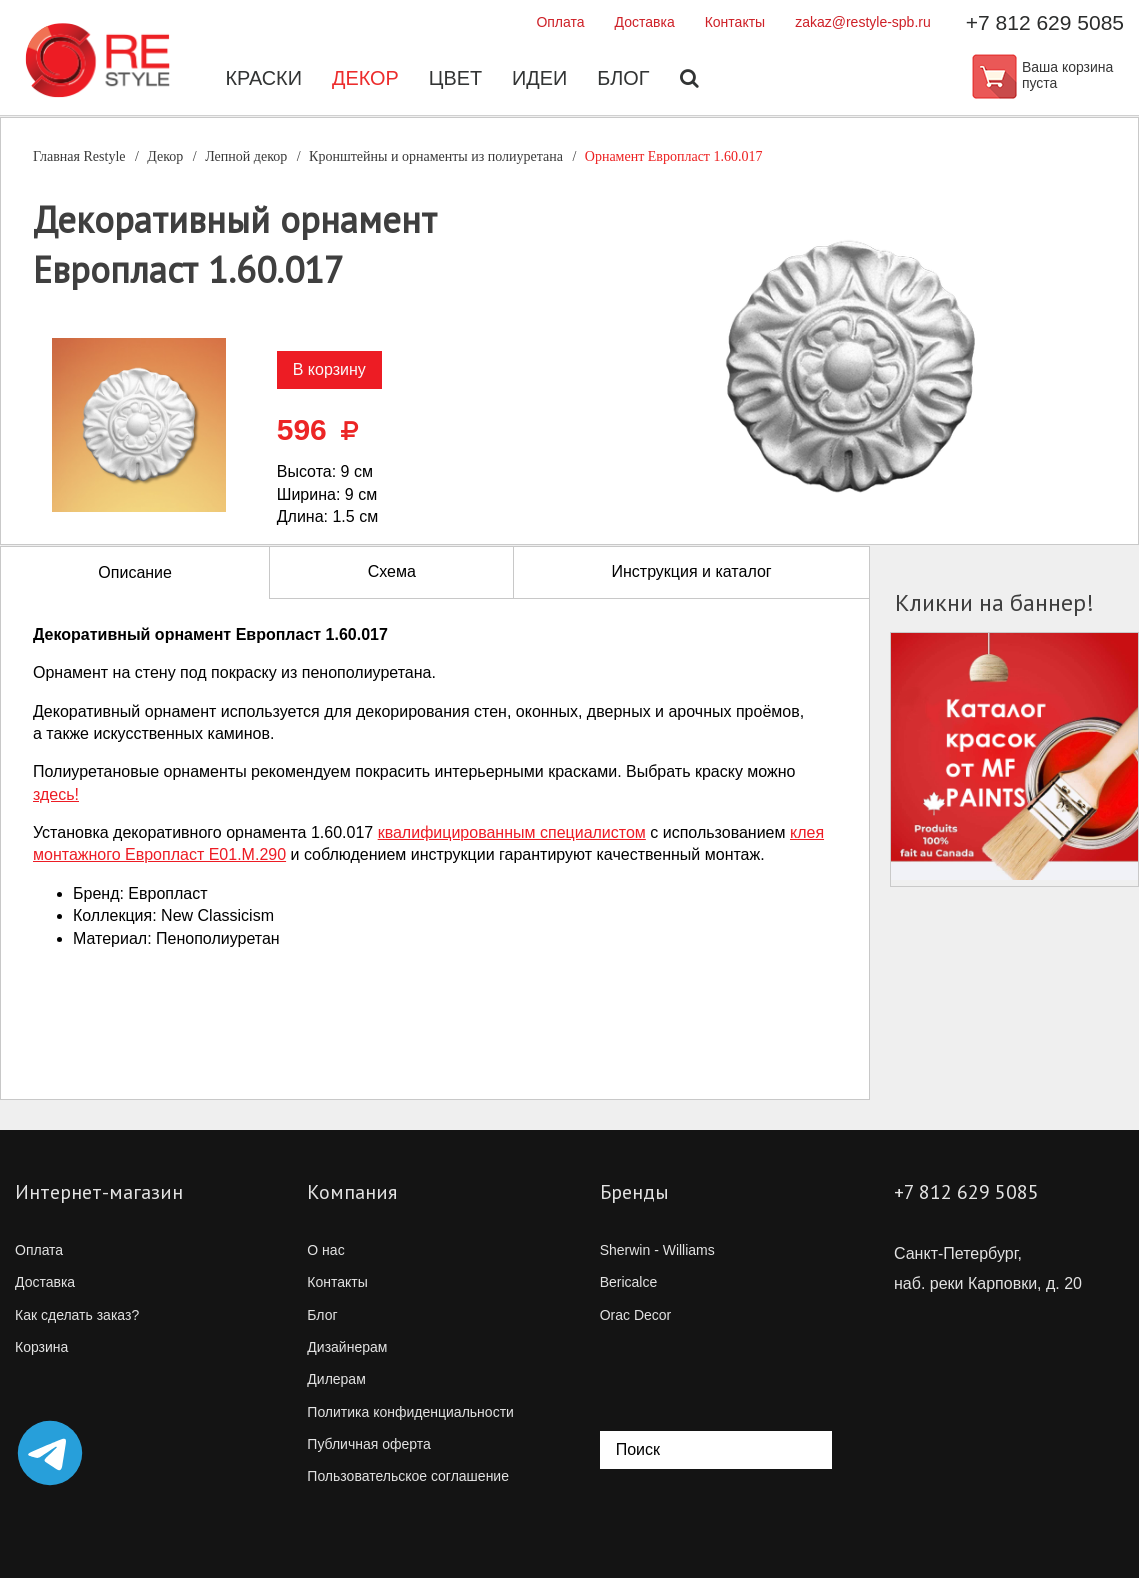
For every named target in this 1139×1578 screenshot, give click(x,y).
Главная (79, 156)
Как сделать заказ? (77, 1315)
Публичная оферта (369, 1444)
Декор (364, 80)
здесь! (56, 794)
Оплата (560, 22)
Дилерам (336, 1379)
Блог (624, 80)
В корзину (329, 369)
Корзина (41, 1347)
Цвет (455, 80)
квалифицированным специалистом (512, 832)
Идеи (540, 80)
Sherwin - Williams (657, 1250)
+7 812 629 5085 (1045, 22)
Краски (262, 80)
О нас (325, 1250)
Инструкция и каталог (691, 571)
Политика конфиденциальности (410, 1412)
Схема (392, 571)
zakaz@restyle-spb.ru (863, 22)
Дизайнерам (347, 1347)
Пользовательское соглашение (408, 1476)
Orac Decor (636, 1315)
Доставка (645, 22)
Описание (135, 572)
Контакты (735, 22)
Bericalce (629, 1282)
